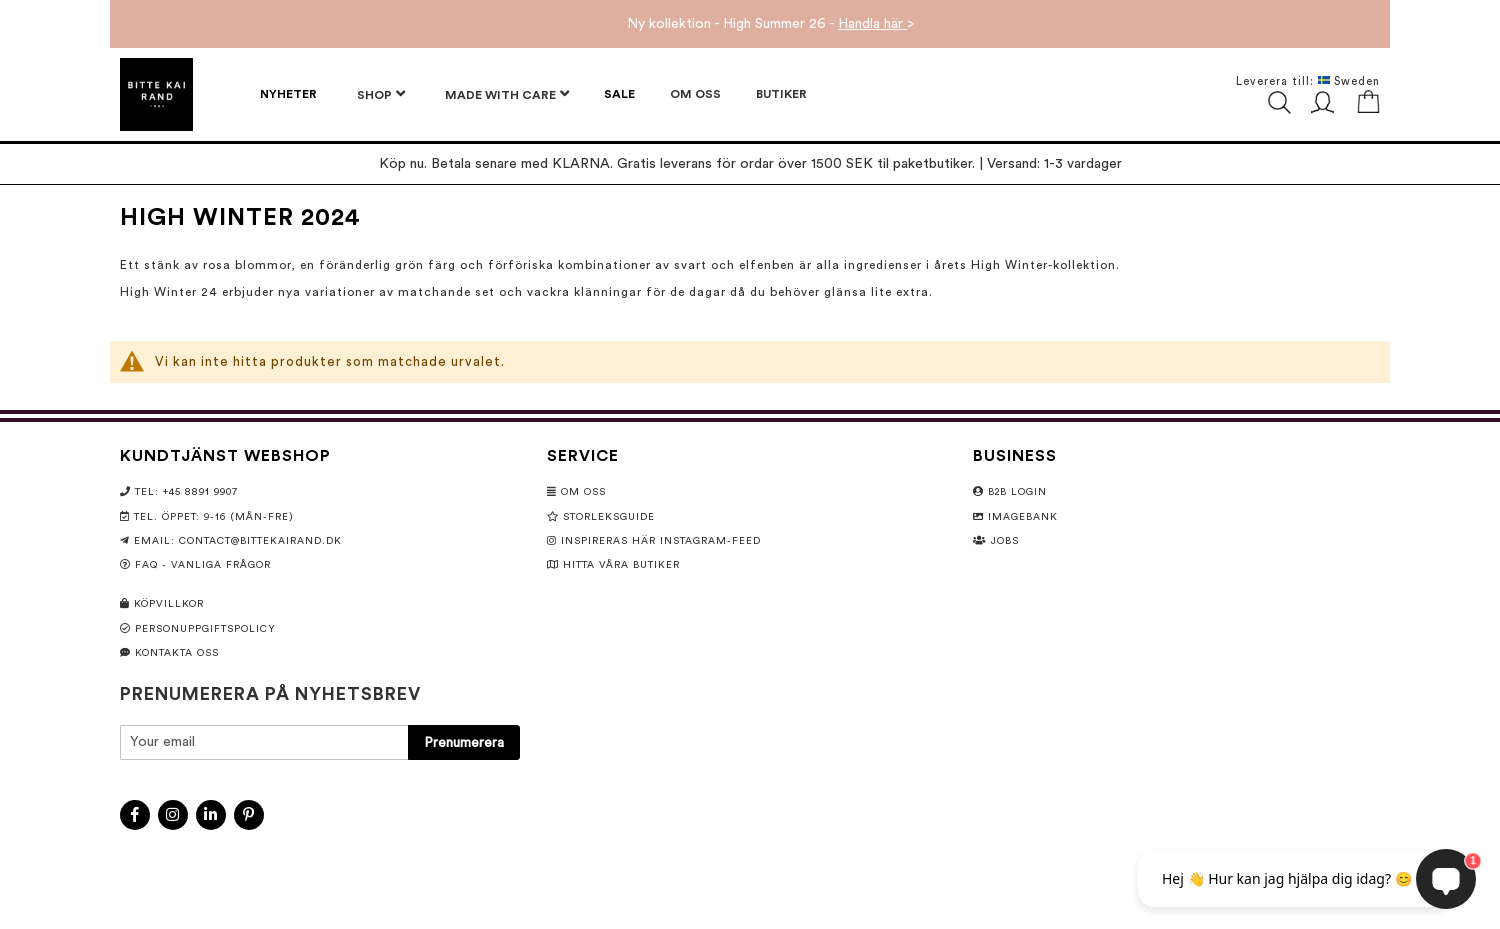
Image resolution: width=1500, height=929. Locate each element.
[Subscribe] (464, 742)
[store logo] (156, 94)
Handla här (872, 24)
